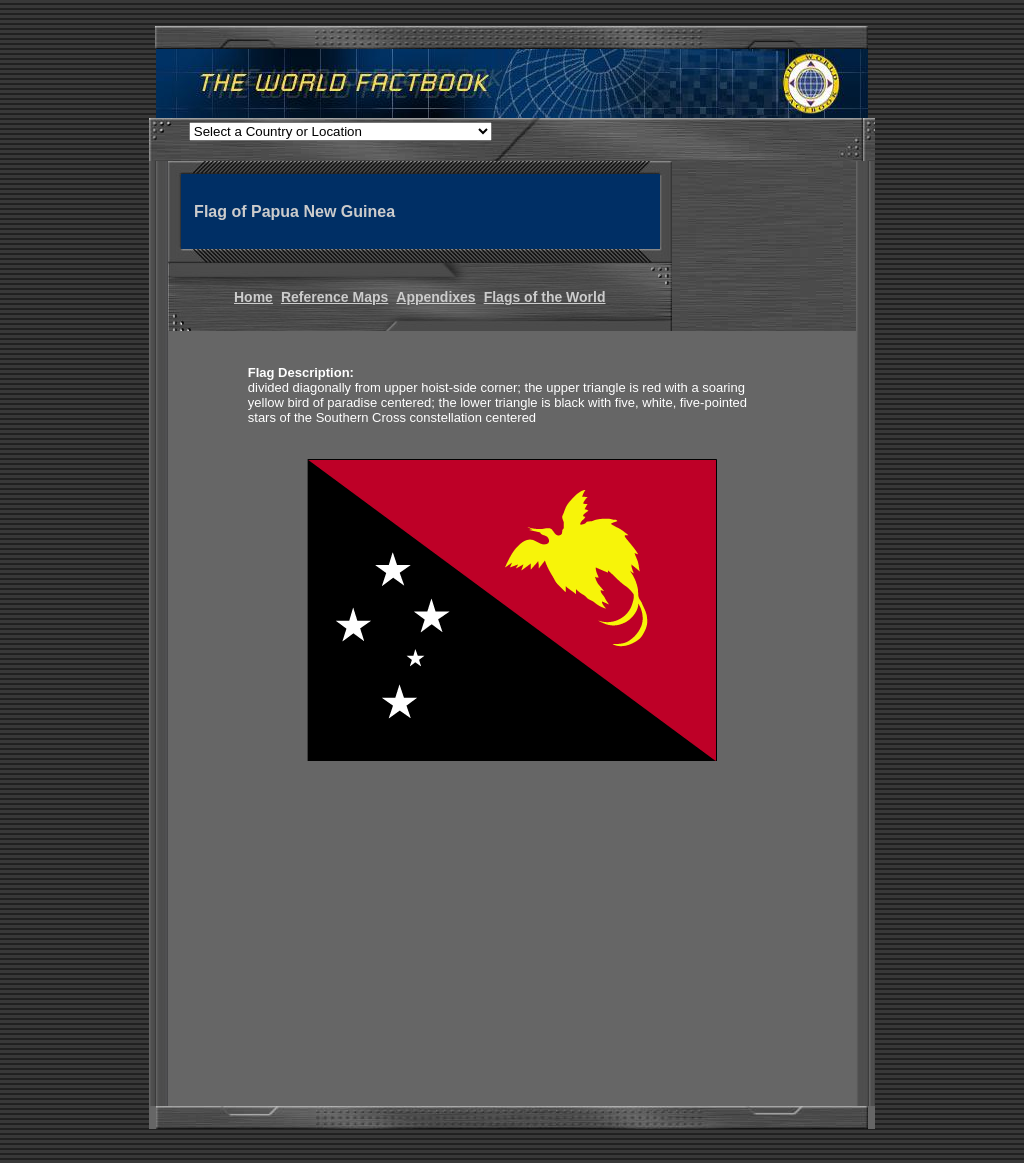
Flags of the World (545, 297)
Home (253, 297)
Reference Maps (334, 297)
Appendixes (435, 297)
